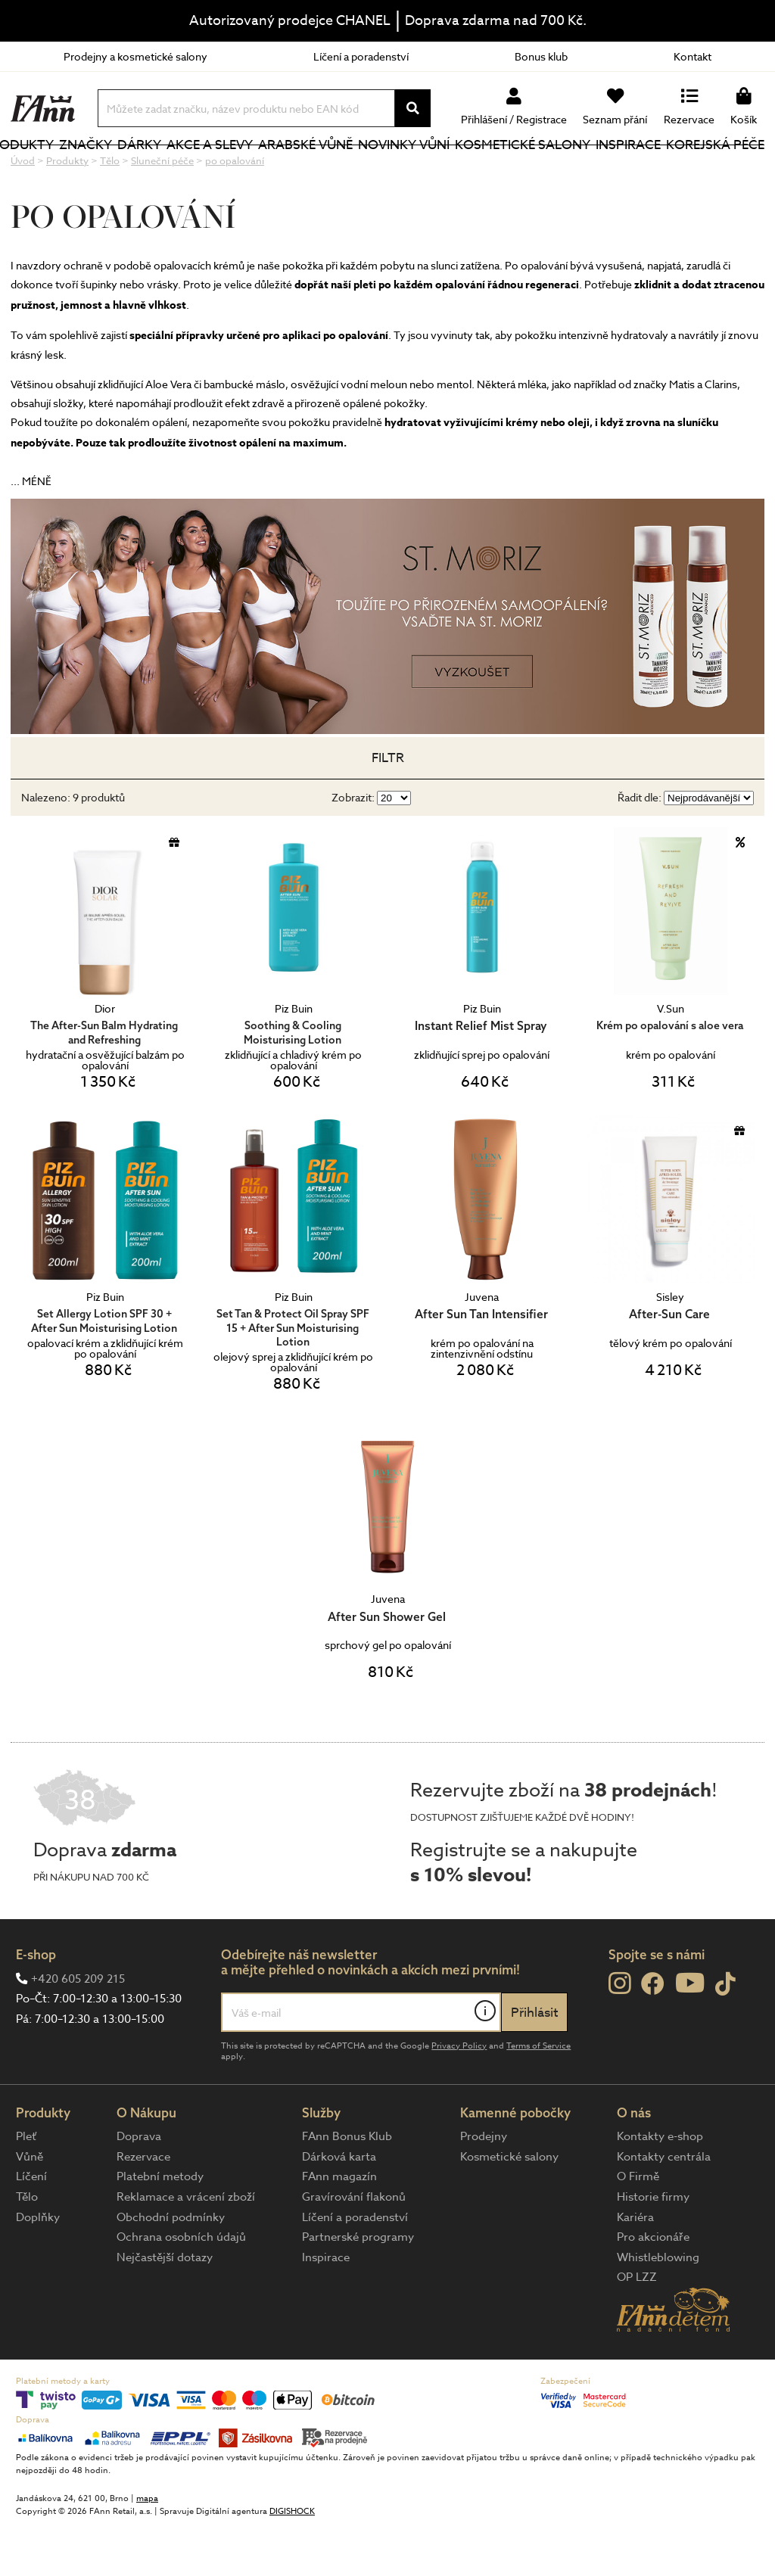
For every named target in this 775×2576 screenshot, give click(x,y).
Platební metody (160, 2227)
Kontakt (692, 56)
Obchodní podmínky (171, 2268)
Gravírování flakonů (354, 2247)
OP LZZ (637, 2327)
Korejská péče (700, 169)
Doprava (139, 2187)
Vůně (29, 2207)
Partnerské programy (358, 2287)
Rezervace (143, 2207)
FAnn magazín (339, 2227)
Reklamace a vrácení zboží (186, 2247)
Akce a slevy (225, 169)
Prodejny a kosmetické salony (135, 56)
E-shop (36, 2005)
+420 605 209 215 (78, 2029)
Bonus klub (541, 56)
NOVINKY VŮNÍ (409, 169)
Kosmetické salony (510, 169)
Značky (132, 169)
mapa (147, 2549)
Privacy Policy (459, 2096)
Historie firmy (653, 2247)
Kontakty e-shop (660, 2187)
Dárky (181, 169)
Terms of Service (538, 2096)
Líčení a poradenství (361, 56)
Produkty (46, 179)
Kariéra (635, 2268)
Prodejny (483, 2187)
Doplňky (38, 2268)
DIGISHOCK (292, 2562)
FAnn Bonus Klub (347, 2187)
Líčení (31, 2227)
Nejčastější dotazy (165, 2308)
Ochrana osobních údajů (181, 2287)
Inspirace (635, 169)
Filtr (388, 808)
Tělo (27, 2247)
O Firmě (638, 2227)
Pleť (26, 2187)
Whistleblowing (658, 2308)
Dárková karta (339, 2207)
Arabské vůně (315, 169)
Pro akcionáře (653, 2287)
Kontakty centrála (664, 2207)
